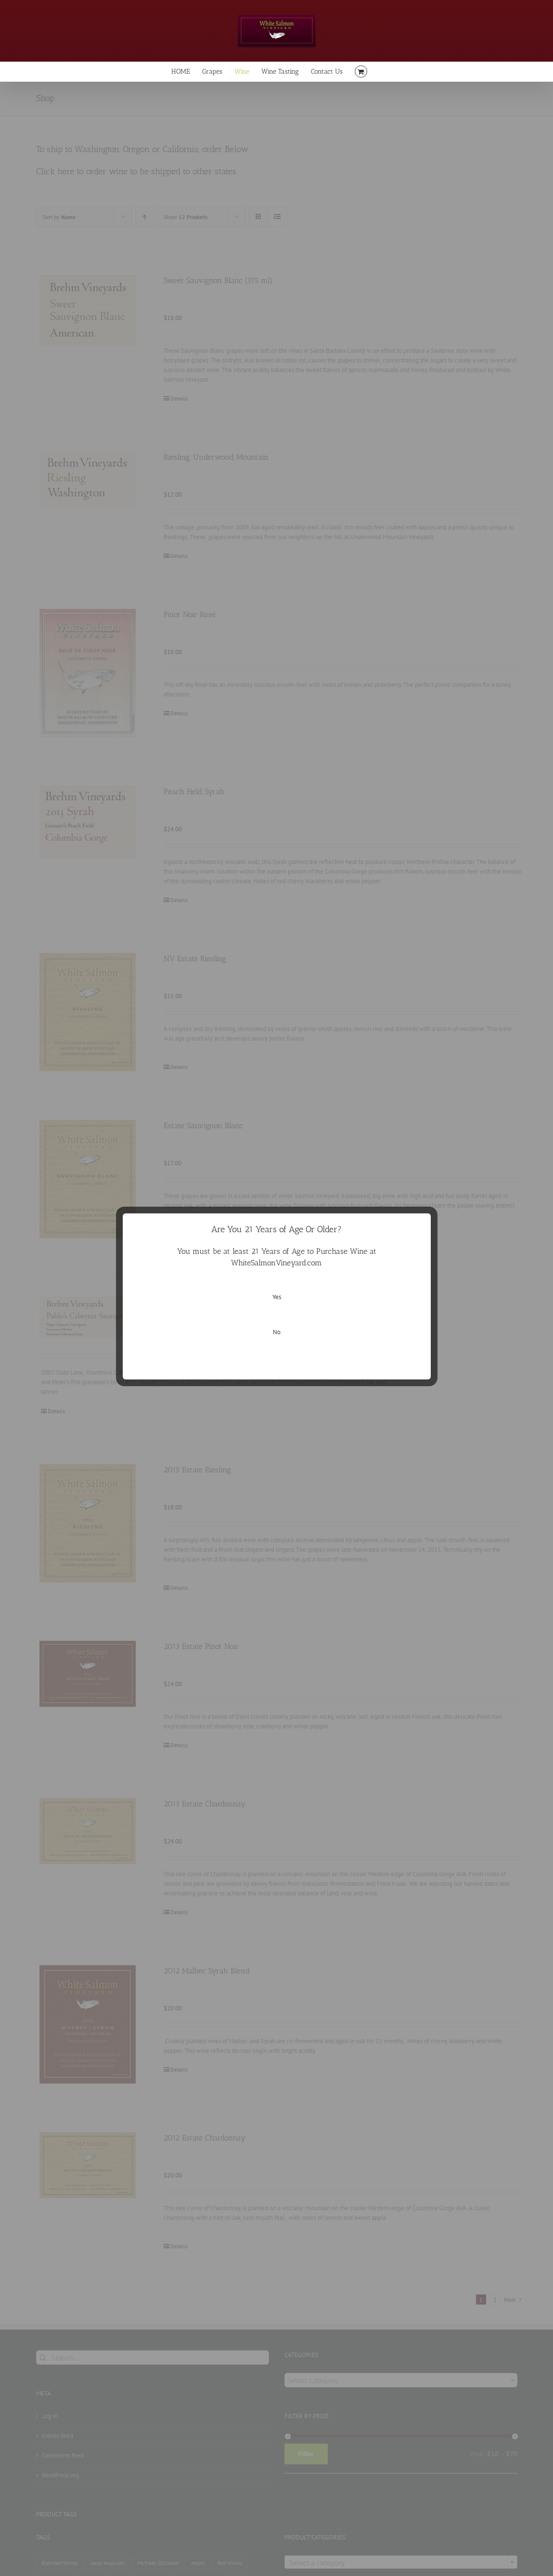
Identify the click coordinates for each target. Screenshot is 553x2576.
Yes (276, 1297)
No (277, 1332)
